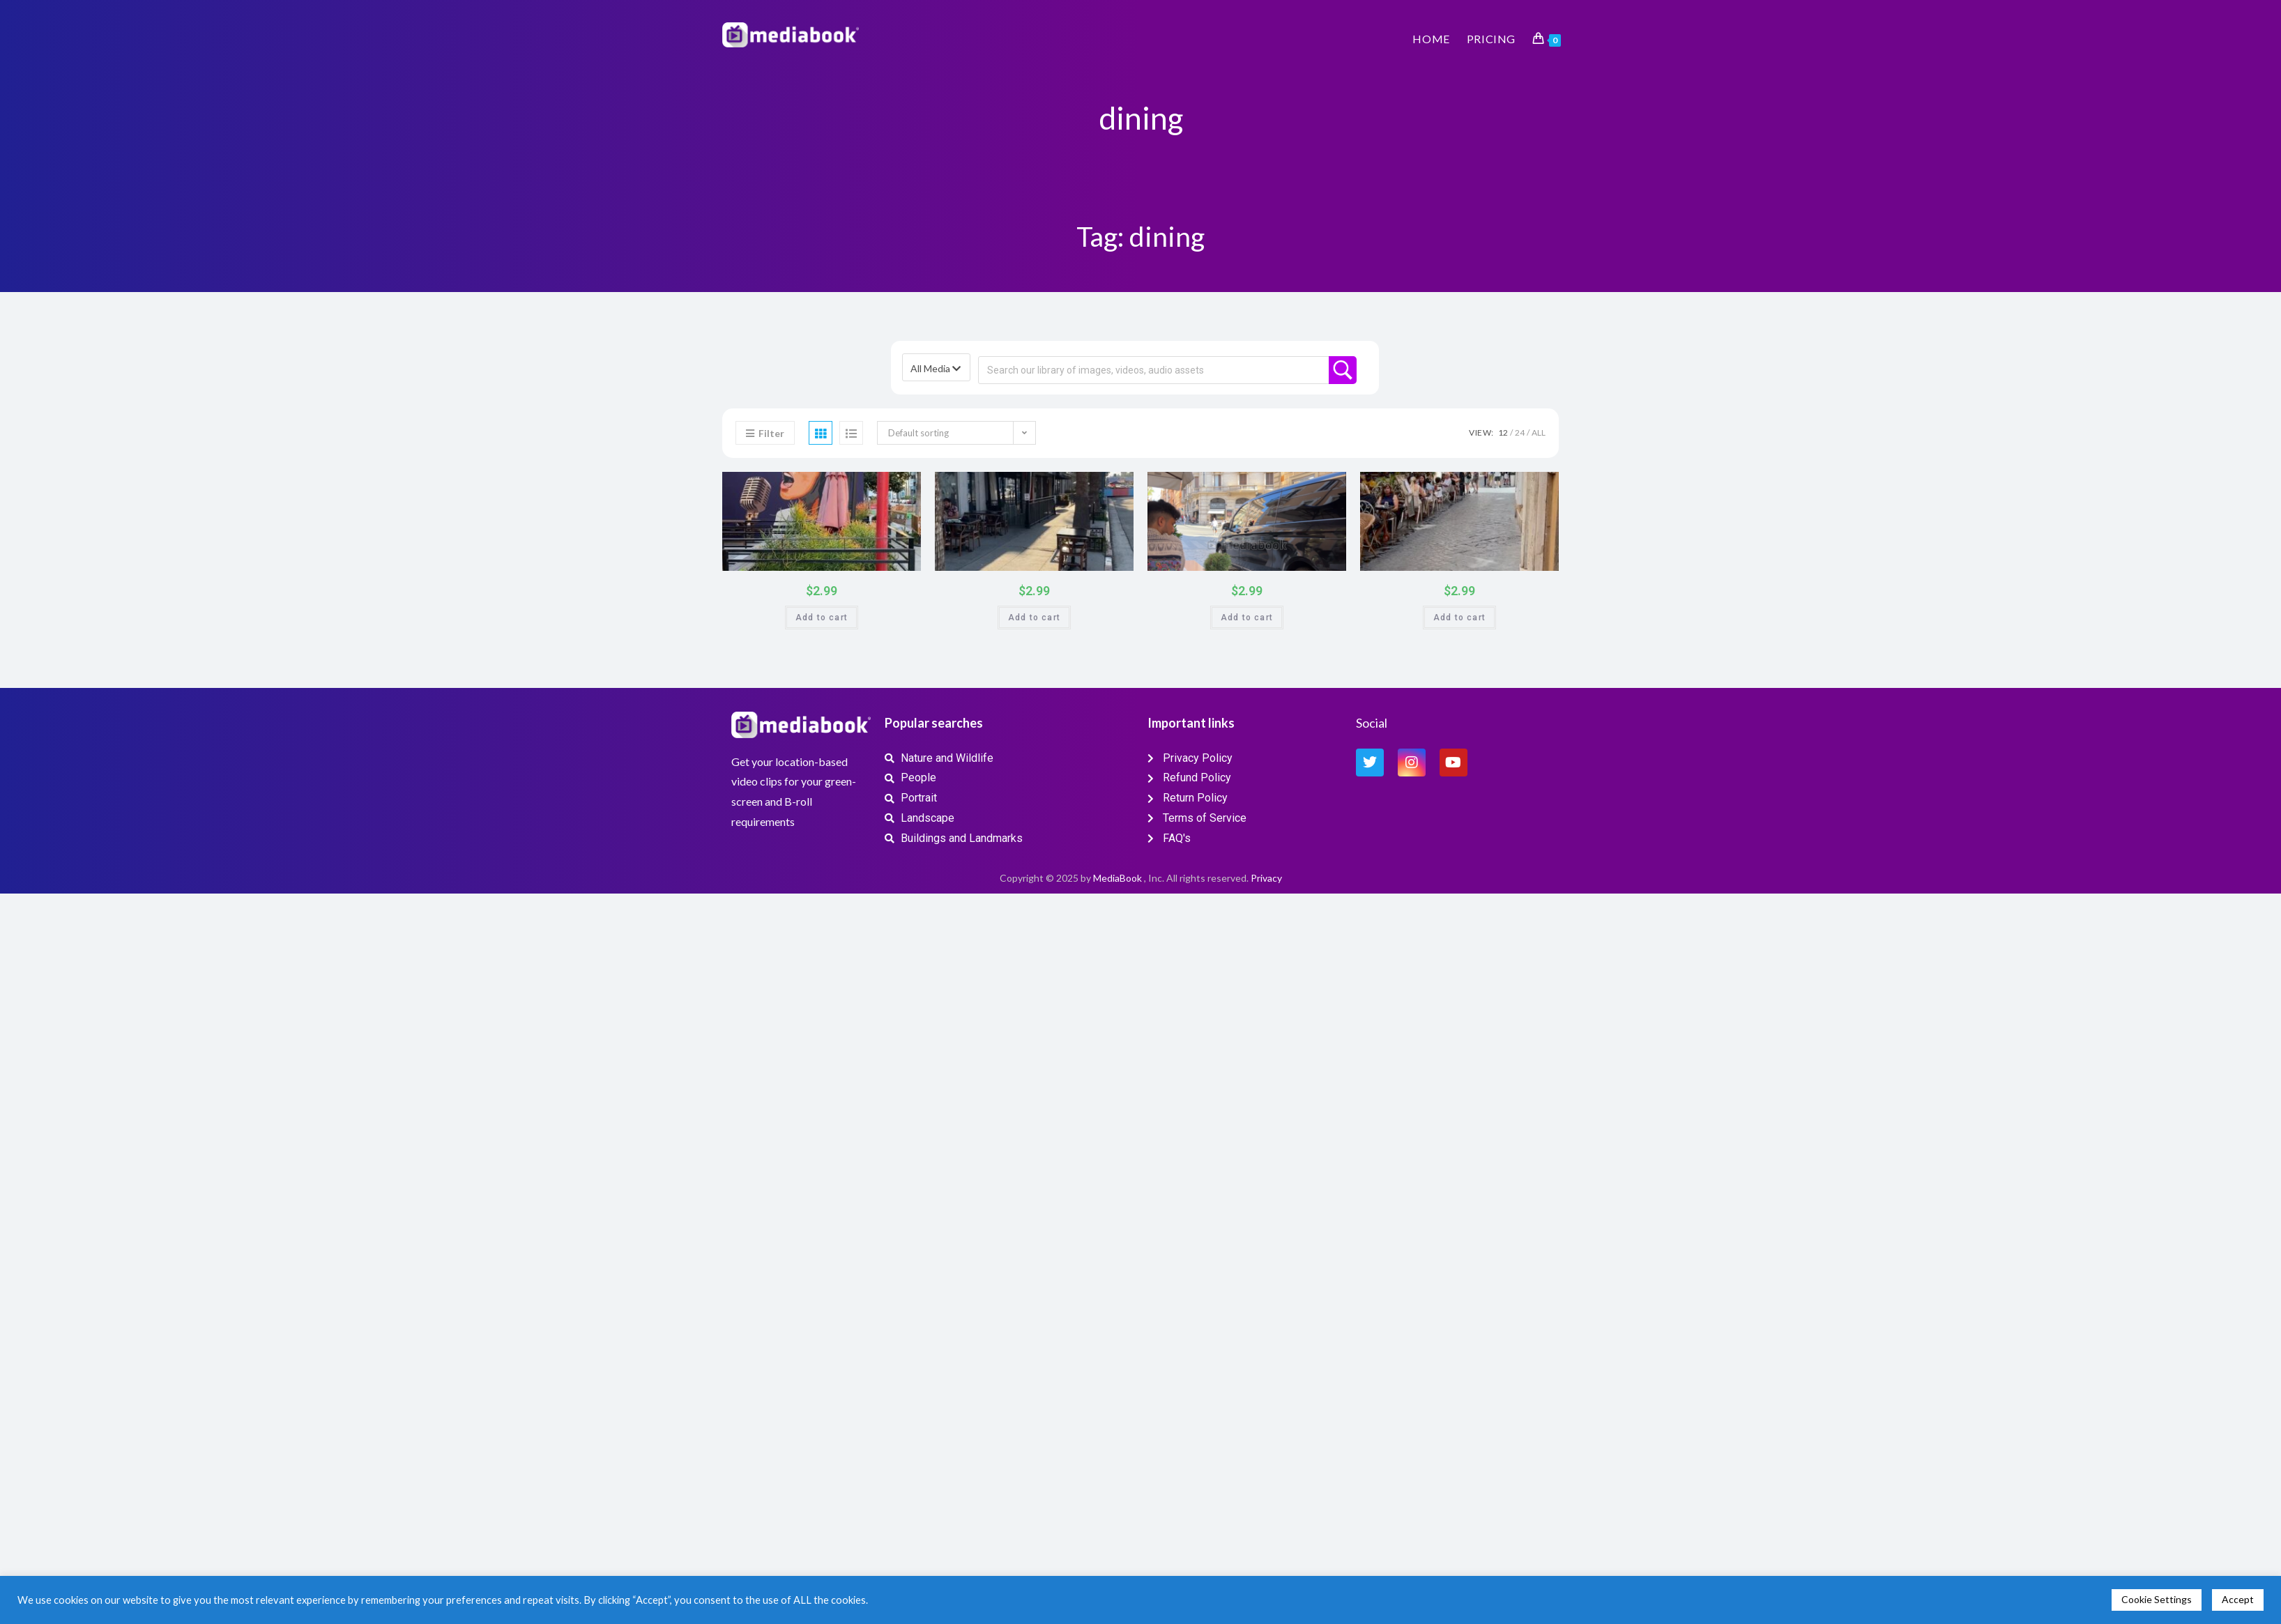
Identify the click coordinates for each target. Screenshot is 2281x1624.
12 (1503, 432)
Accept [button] (2238, 1599)
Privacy (1266, 878)
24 (1520, 432)
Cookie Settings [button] (2156, 1599)
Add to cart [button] (821, 617)
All (1539, 432)
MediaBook (1117, 878)
